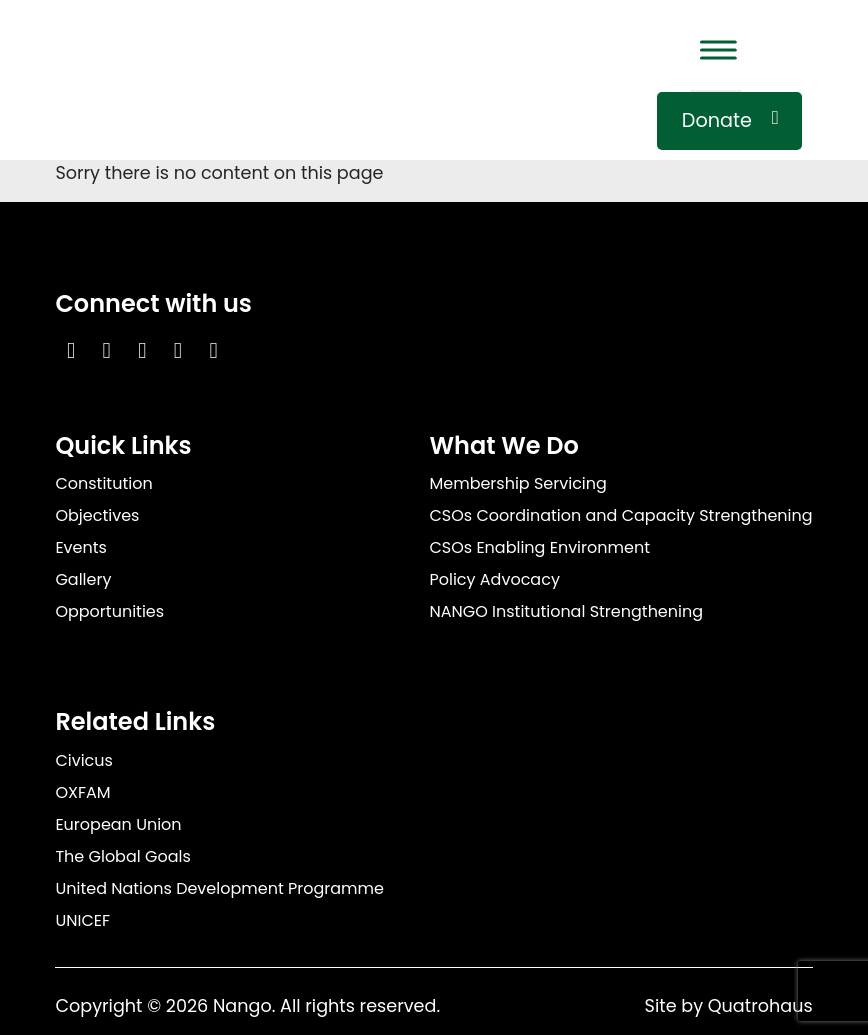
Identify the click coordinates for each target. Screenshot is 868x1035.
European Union (118, 824)
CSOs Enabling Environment (539, 547)
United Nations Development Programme (219, 888)
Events (81, 547)
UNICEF (82, 920)
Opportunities (109, 611)
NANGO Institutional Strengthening (566, 611)
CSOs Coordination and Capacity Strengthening (620, 515)
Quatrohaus (760, 1006)
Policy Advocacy (494, 579)
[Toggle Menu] (716, 49)
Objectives (97, 515)
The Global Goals (122, 856)
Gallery (83, 579)
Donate (717, 120)
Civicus (84, 760)
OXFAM (82, 792)
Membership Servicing (517, 483)
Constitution (103, 483)
